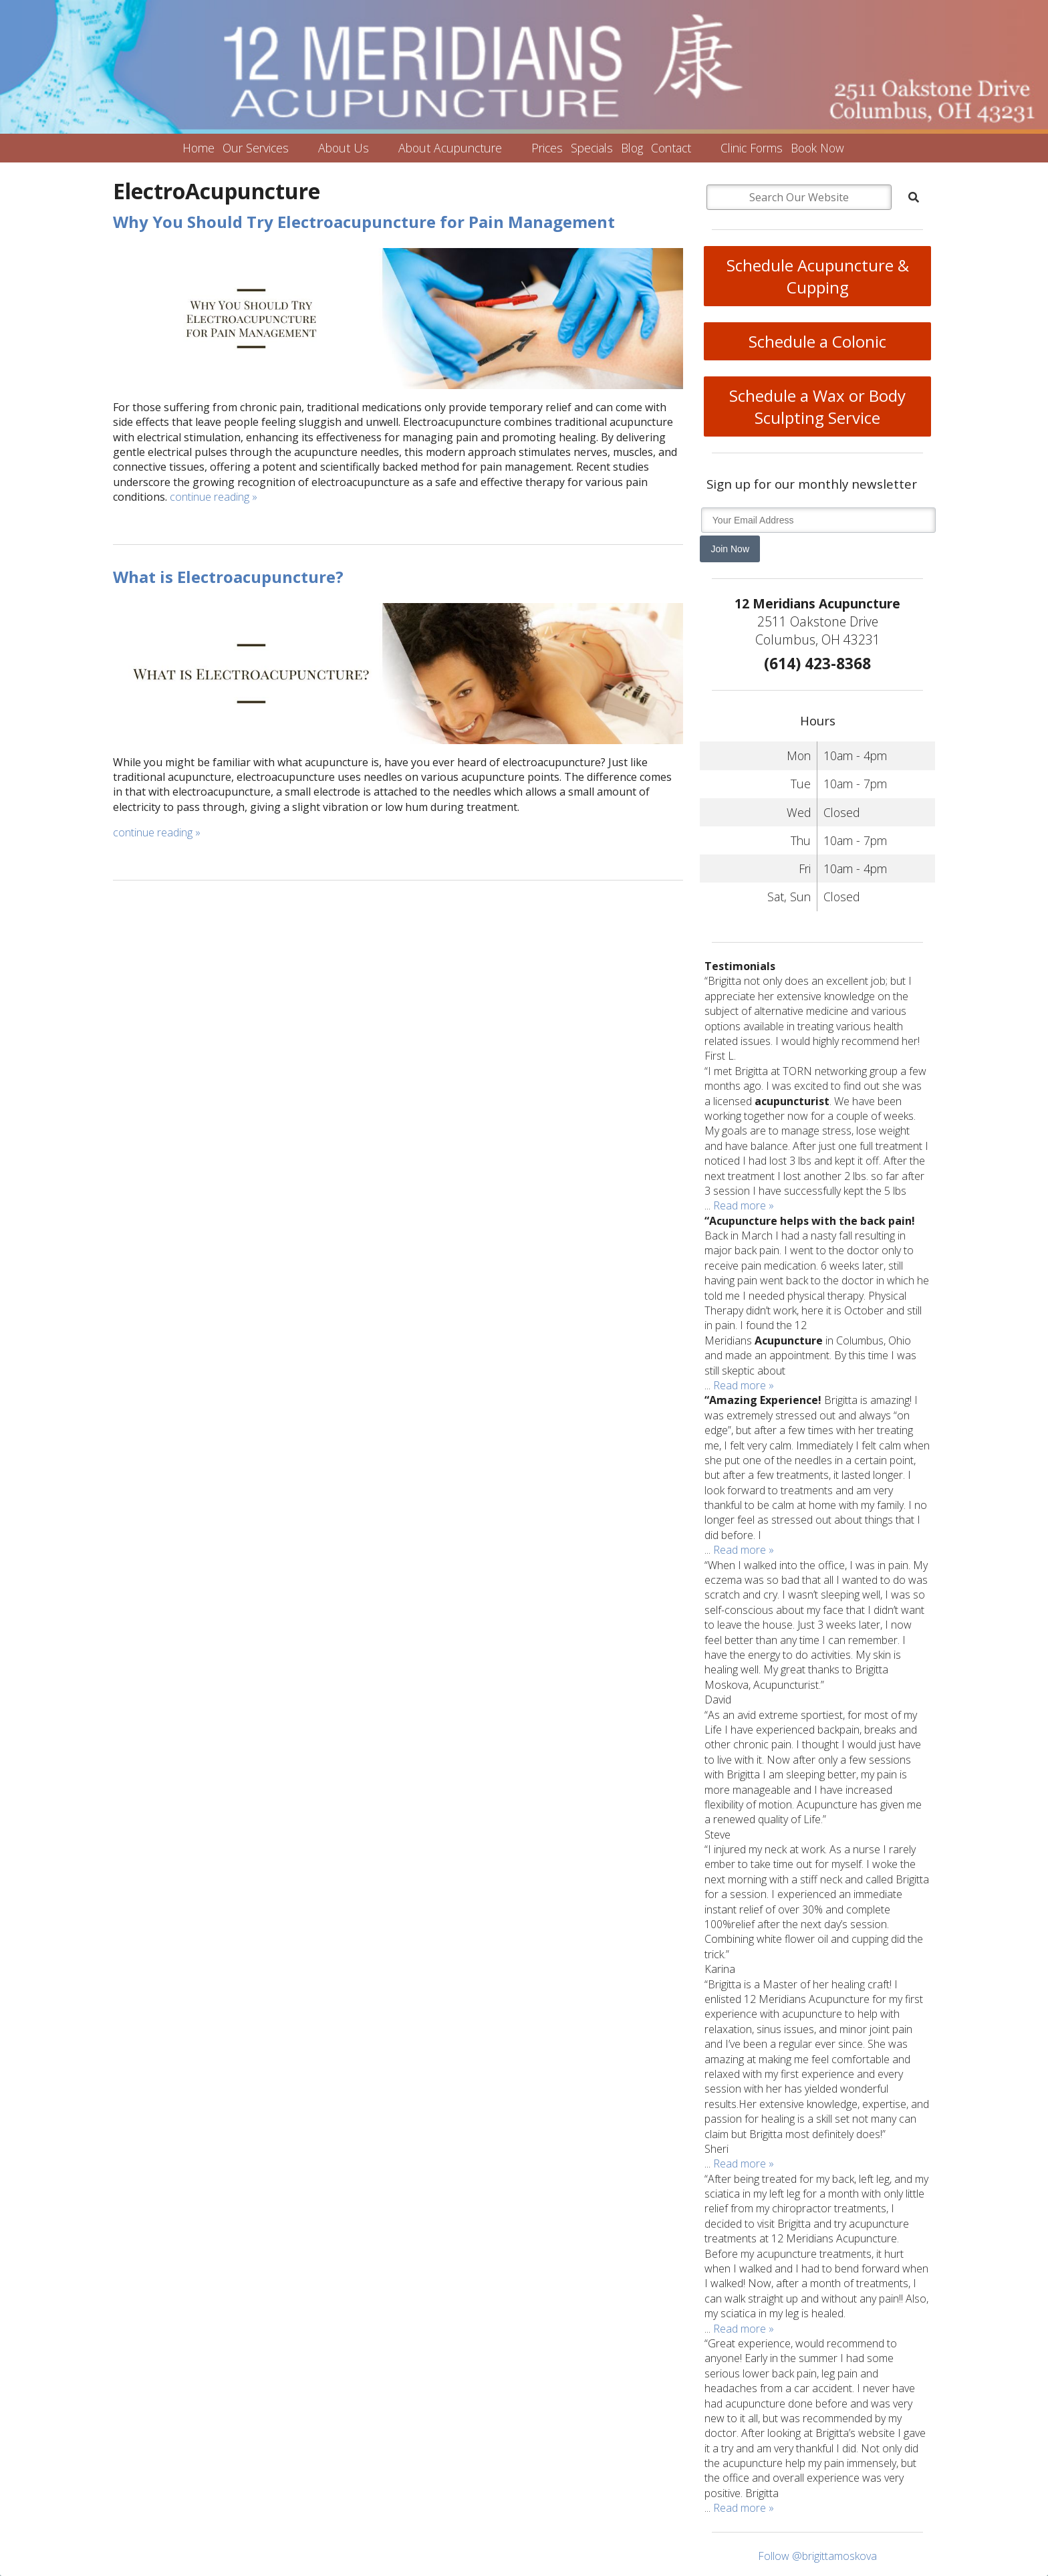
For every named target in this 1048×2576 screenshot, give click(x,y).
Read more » (743, 1205)
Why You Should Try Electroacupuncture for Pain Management (364, 222)
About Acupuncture (450, 148)
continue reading (213, 496)
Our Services (256, 148)
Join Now (729, 549)
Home (198, 148)
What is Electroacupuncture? (228, 577)
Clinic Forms (751, 148)
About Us (343, 148)
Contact (671, 148)
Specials (592, 148)
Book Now (817, 148)
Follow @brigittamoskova (817, 2556)
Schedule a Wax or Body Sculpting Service (817, 406)
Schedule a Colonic (817, 341)
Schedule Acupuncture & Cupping (818, 276)
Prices (547, 148)
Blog (632, 148)
